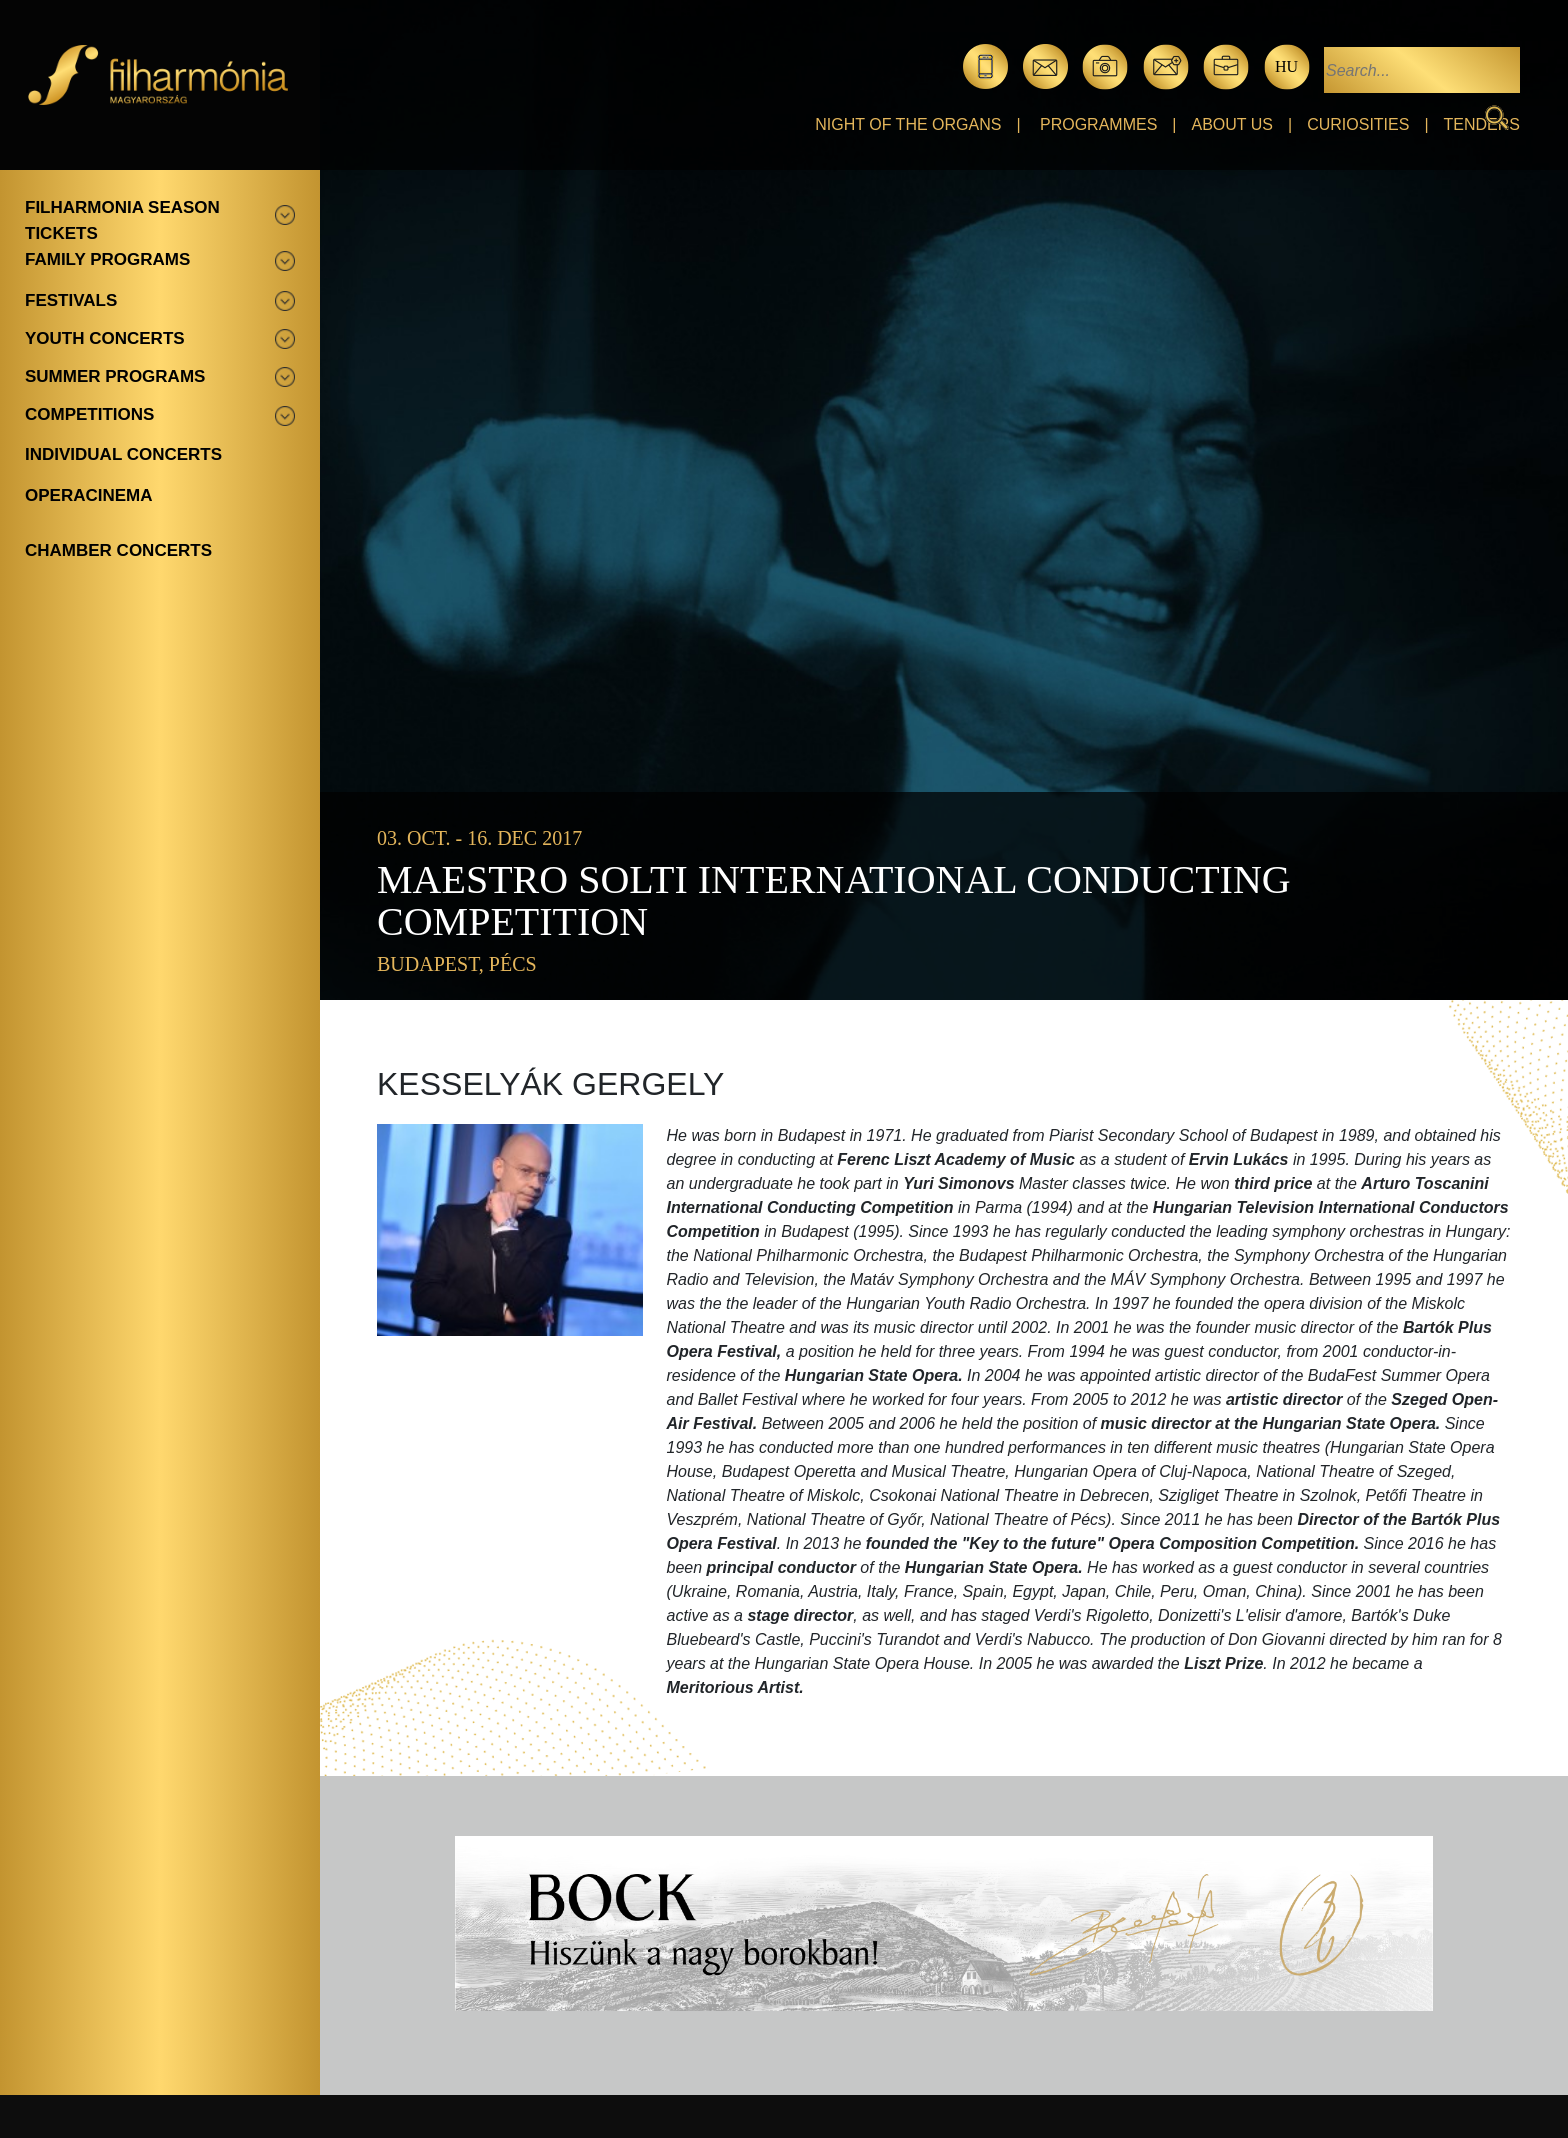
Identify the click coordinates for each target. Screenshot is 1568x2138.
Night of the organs (908, 124)
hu (1286, 66)
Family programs (107, 259)
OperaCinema (89, 495)
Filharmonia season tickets (122, 220)
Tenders (1482, 124)
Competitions (89, 414)
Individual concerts (123, 454)
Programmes (1098, 124)
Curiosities (1358, 124)
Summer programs (115, 376)
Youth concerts (105, 338)
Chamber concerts (118, 550)
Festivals (71, 300)
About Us (1233, 124)
